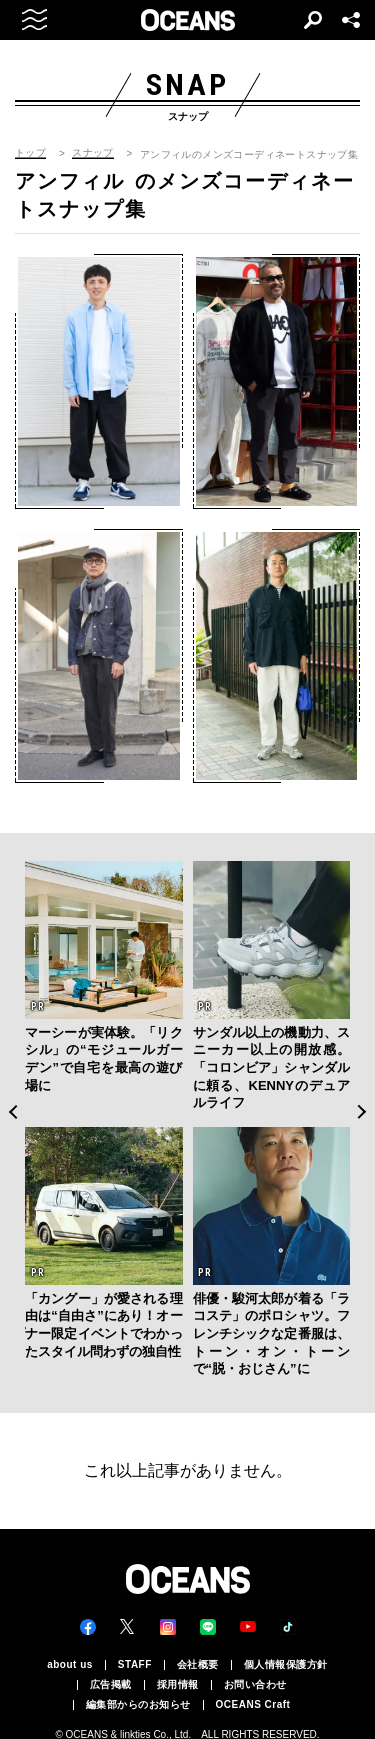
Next (362, 1112)
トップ (30, 153)
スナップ (93, 153)
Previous (12, 1112)
